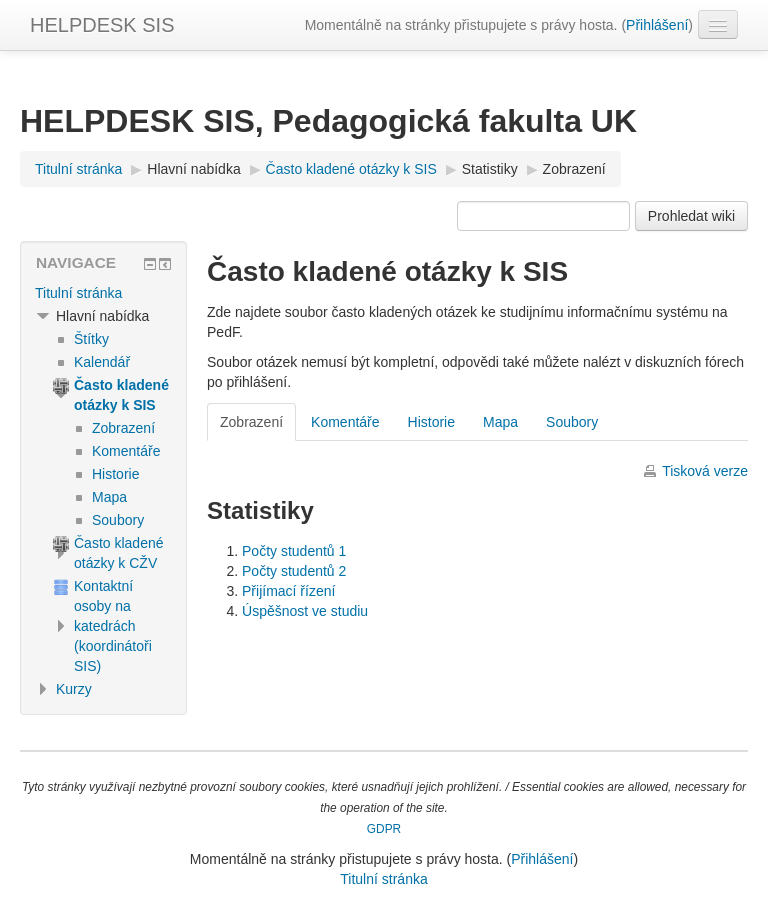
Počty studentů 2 (294, 571)
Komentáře (345, 422)
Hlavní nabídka (193, 169)
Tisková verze (705, 471)
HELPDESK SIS (102, 25)
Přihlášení (657, 25)
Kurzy (74, 689)
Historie (431, 422)
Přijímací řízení (288, 591)
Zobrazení (574, 169)
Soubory (572, 422)
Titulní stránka (78, 293)
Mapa (500, 422)
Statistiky (490, 169)
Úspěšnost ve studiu (305, 611)
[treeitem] (103, 293)
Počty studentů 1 (294, 551)
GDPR (384, 829)
